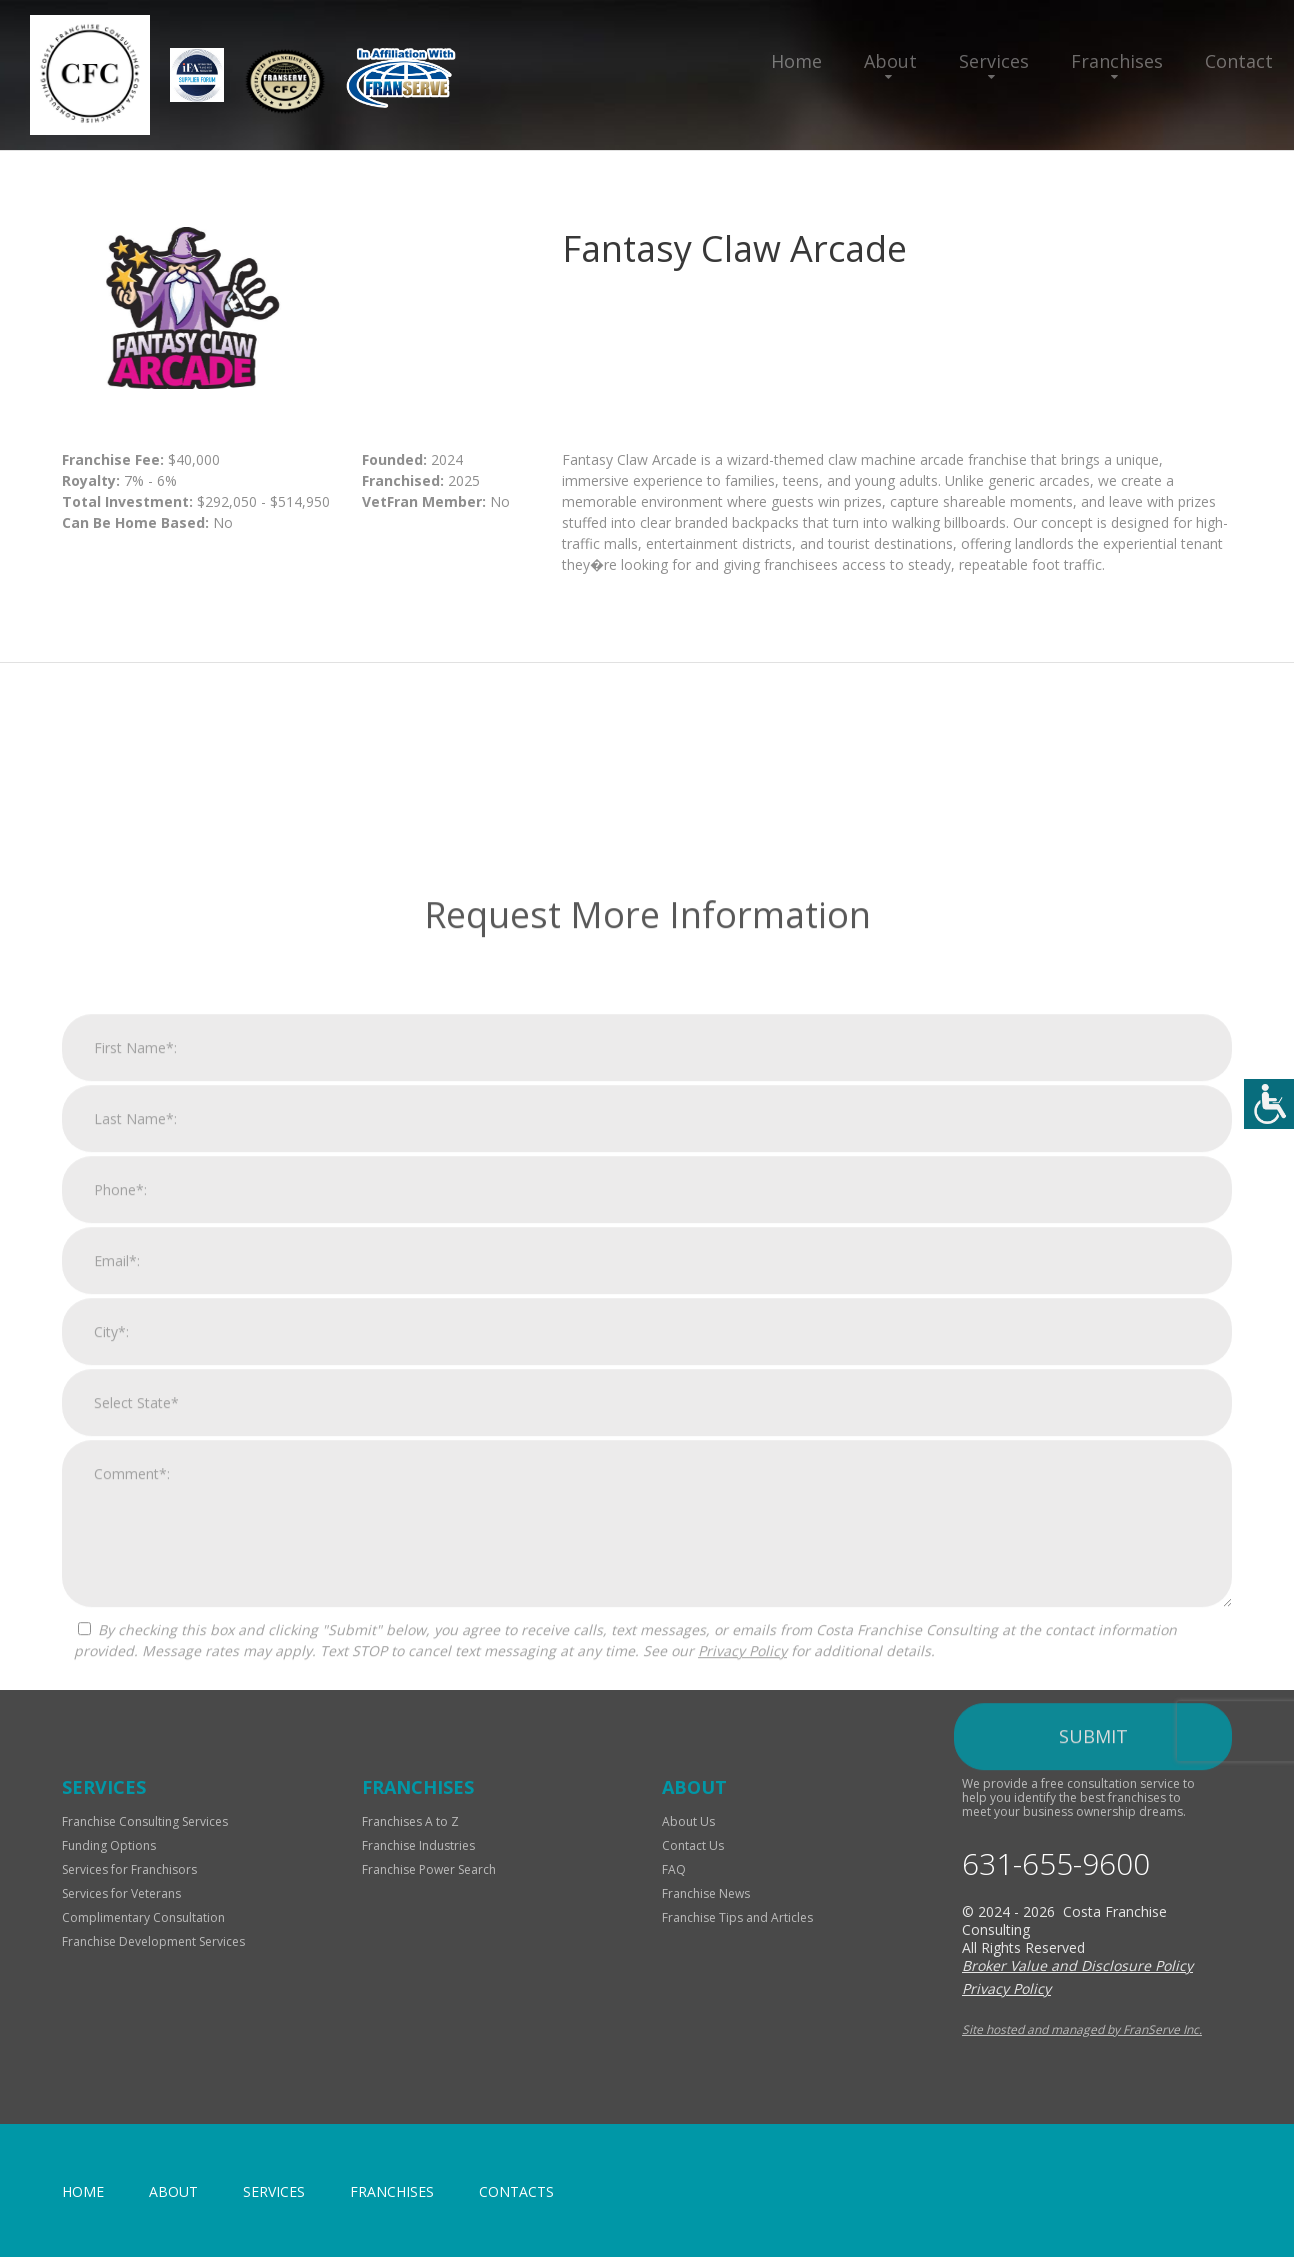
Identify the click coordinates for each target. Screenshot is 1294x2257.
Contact (1239, 61)
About (890, 61)
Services (994, 61)
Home (796, 61)
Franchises (1117, 61)
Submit (1093, 2035)
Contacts (516, 2191)
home (83, 2191)
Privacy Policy (742, 1949)
